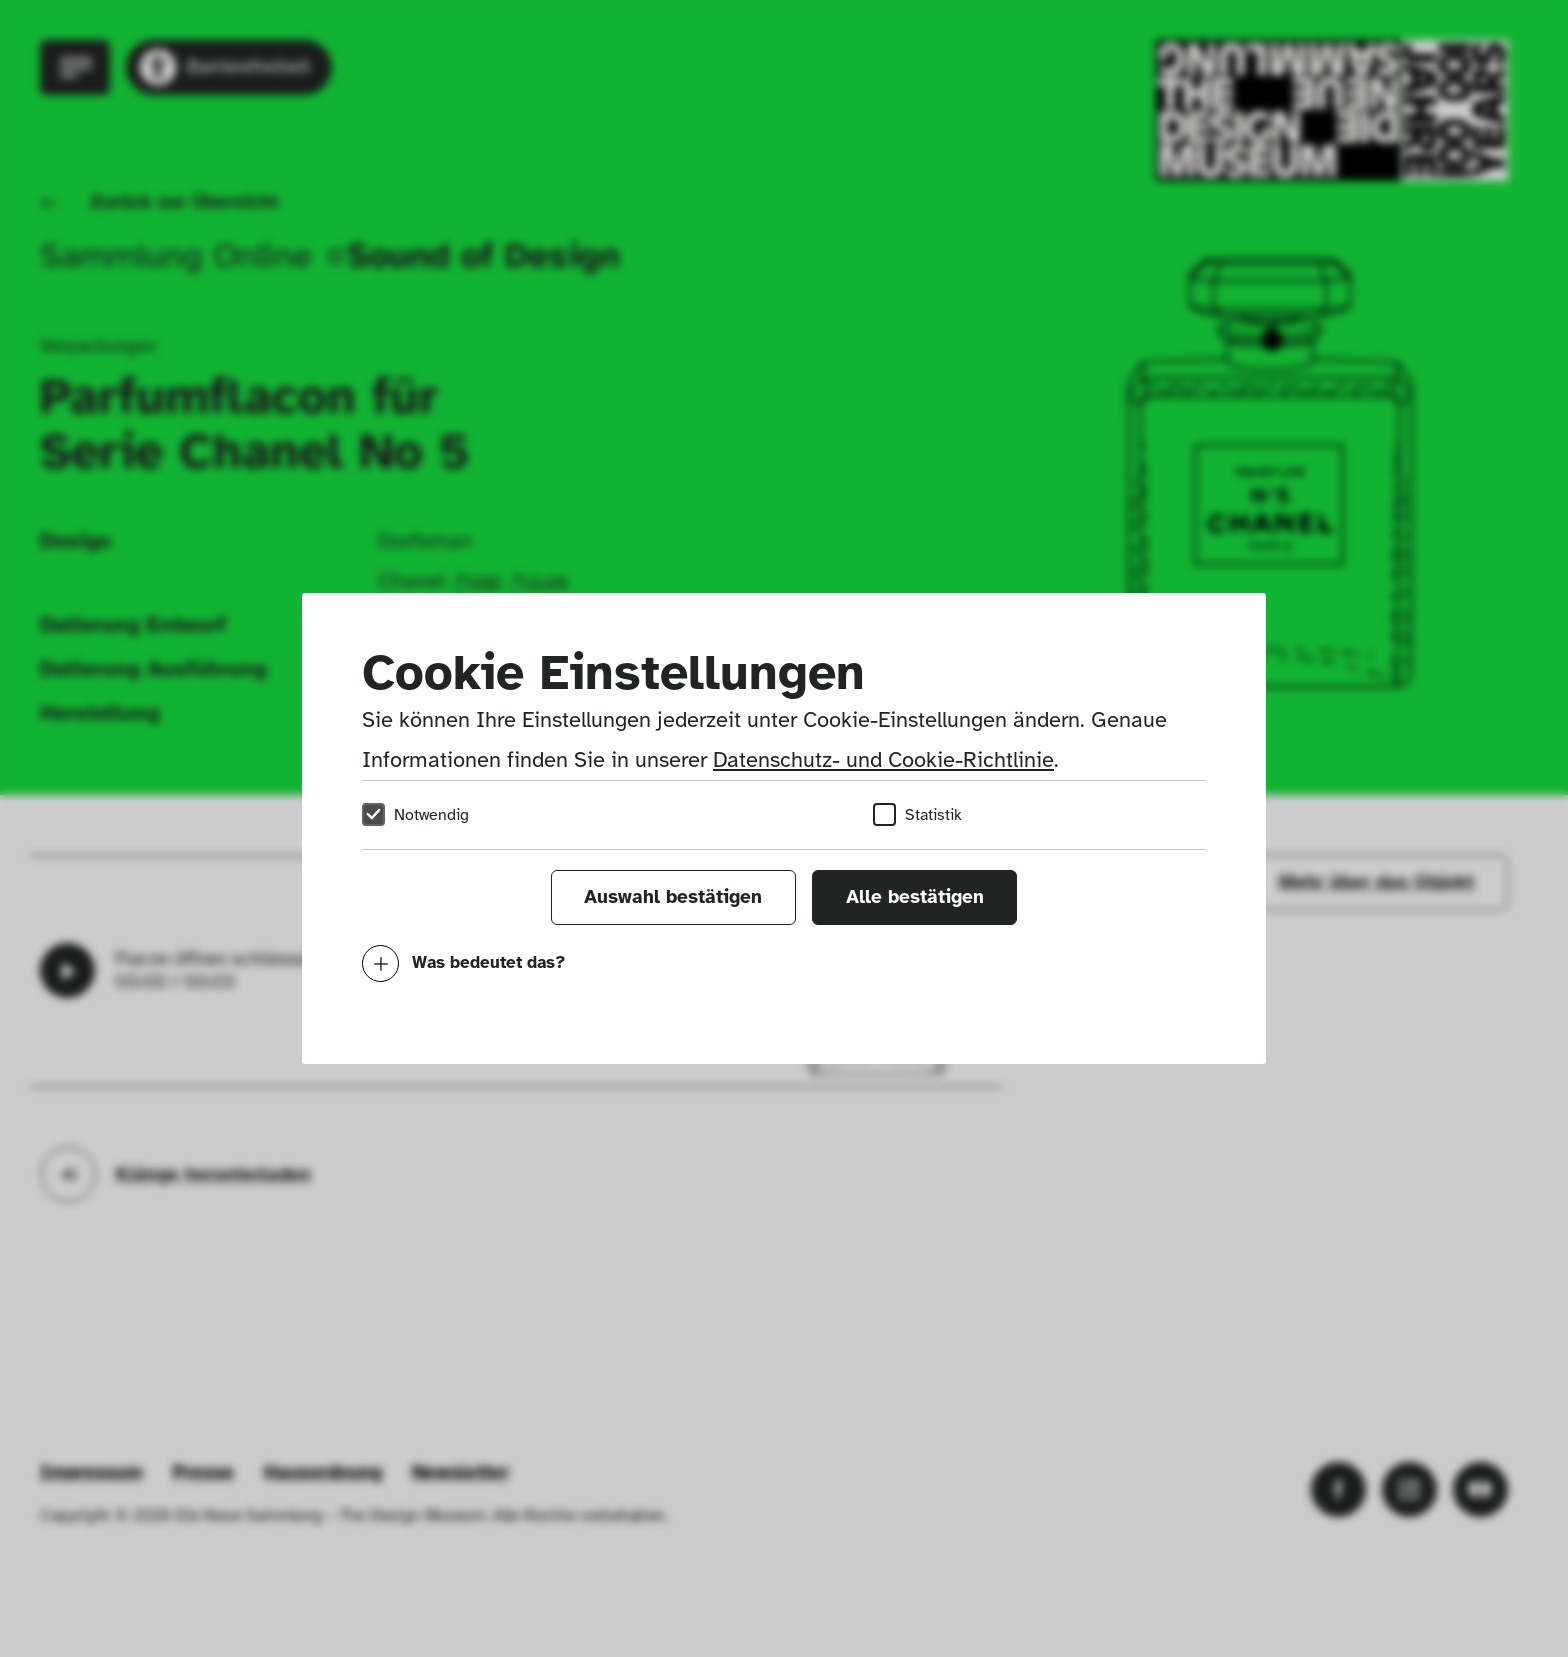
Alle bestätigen (915, 897)
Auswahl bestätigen (673, 897)
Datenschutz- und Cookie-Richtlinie (883, 759)
